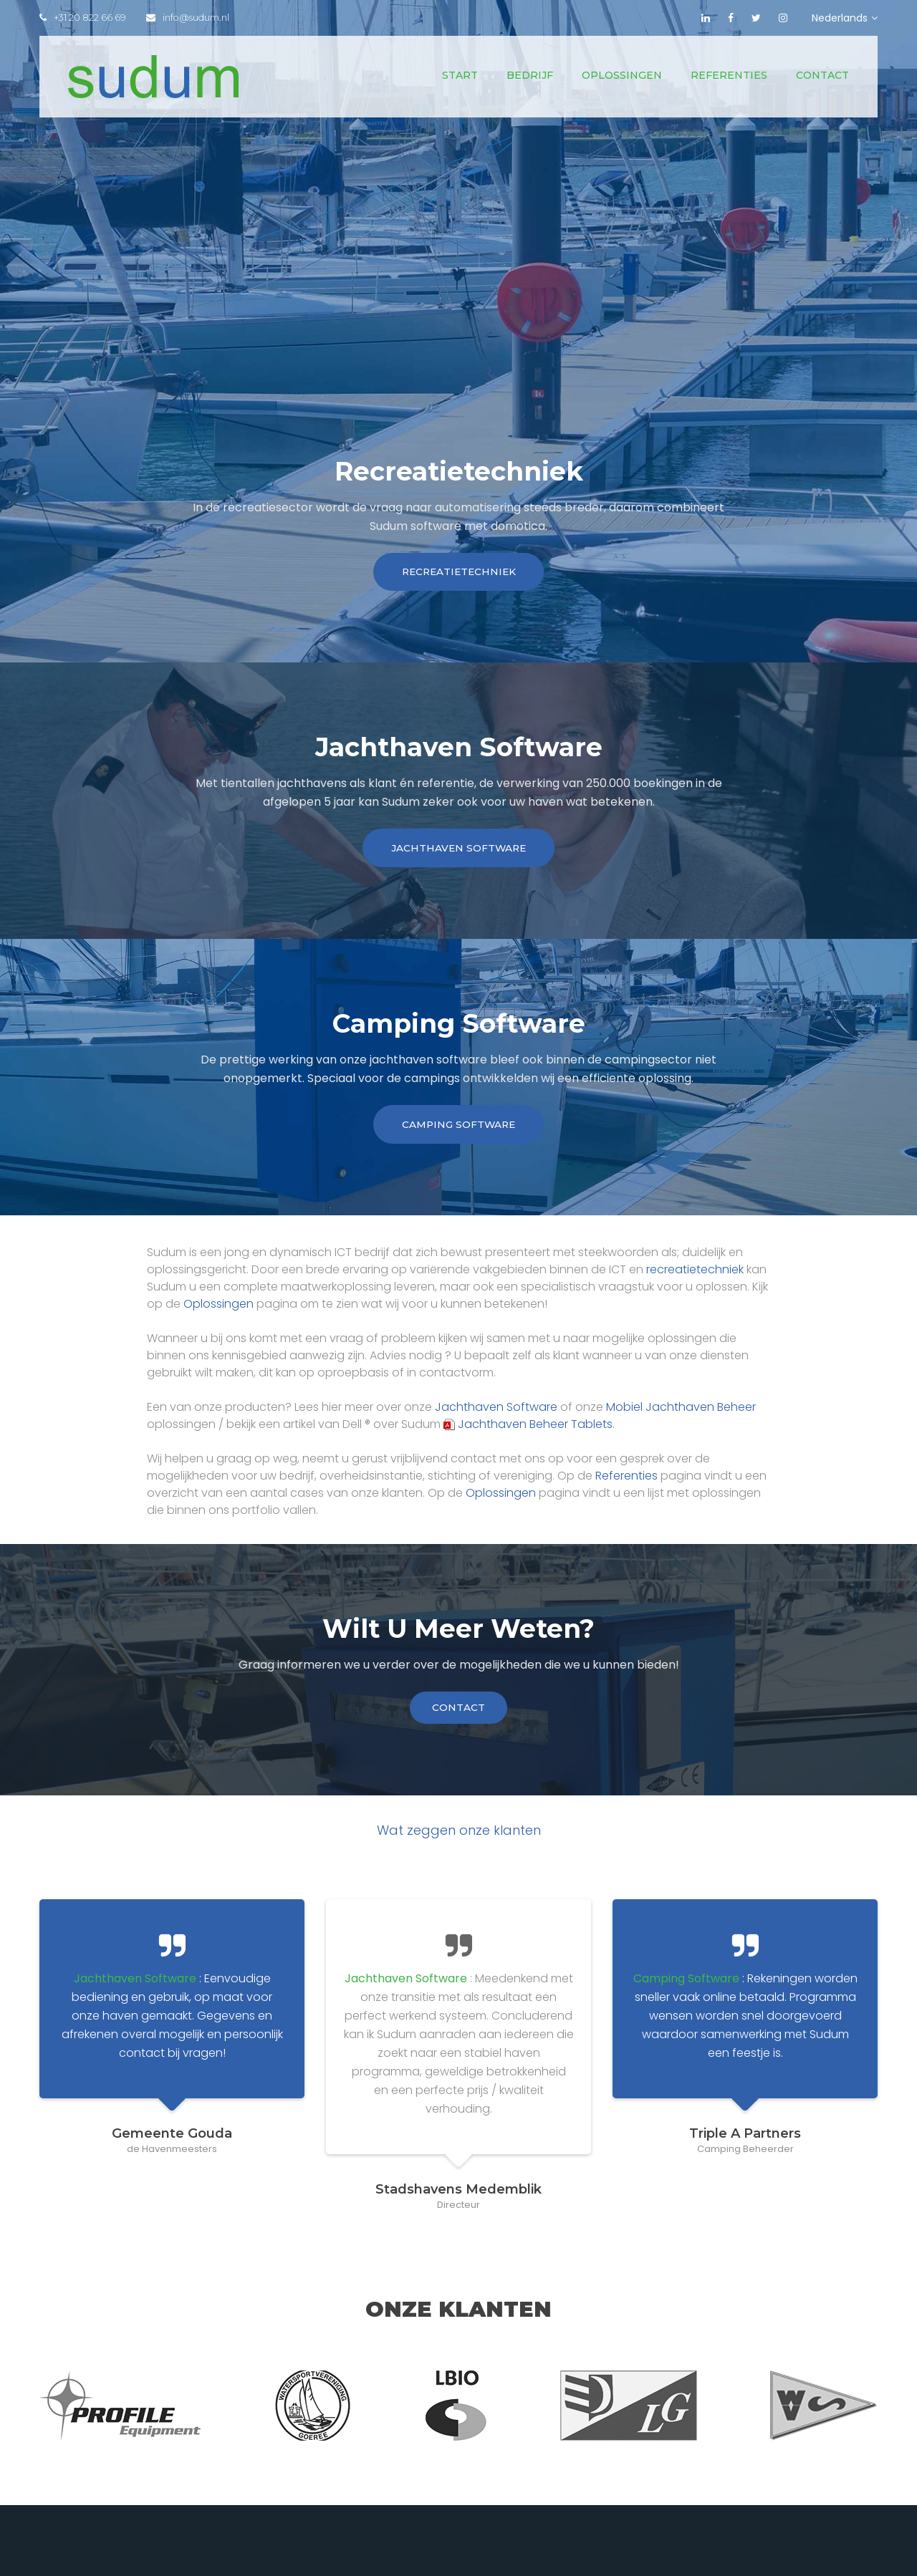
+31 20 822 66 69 (83, 17)
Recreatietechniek (458, 572)
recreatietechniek (695, 1274)
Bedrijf (529, 75)
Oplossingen (622, 75)
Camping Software (458, 1128)
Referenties (729, 75)
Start (460, 75)
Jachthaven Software (458, 850)
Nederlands (845, 17)
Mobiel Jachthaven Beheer (681, 1412)
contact (458, 1713)
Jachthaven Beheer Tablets (528, 1429)
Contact (822, 75)
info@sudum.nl (190, 17)
